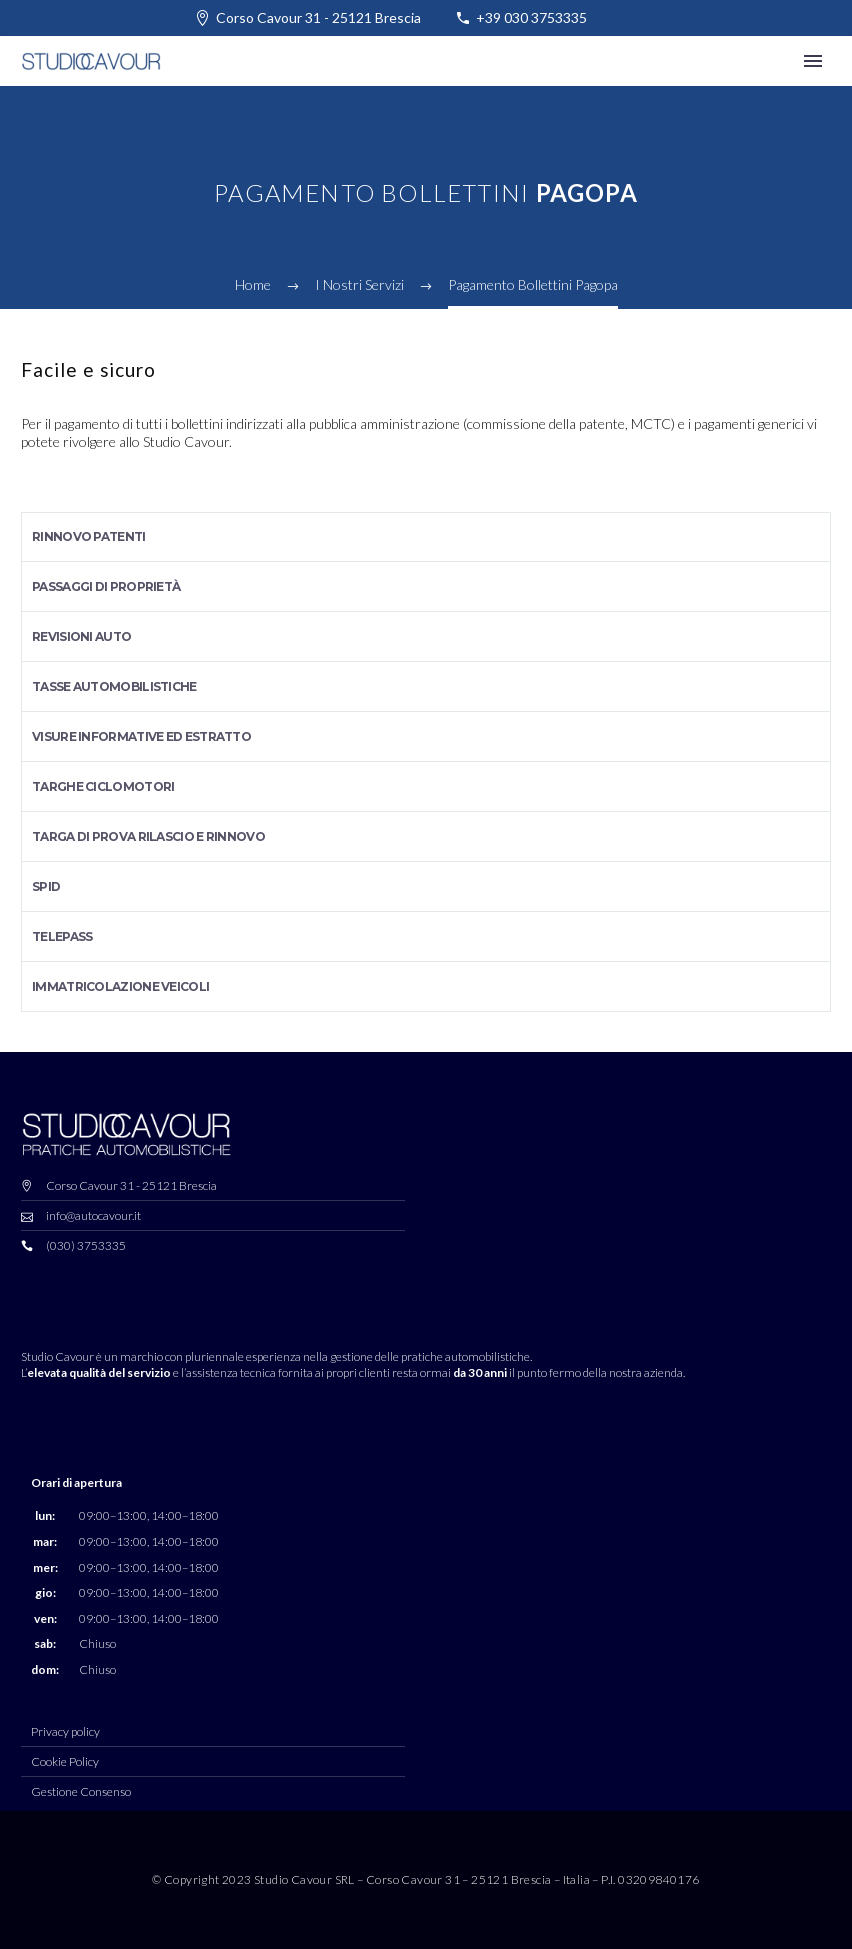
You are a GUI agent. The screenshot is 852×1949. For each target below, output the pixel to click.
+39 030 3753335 (531, 17)
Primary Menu (813, 61)
